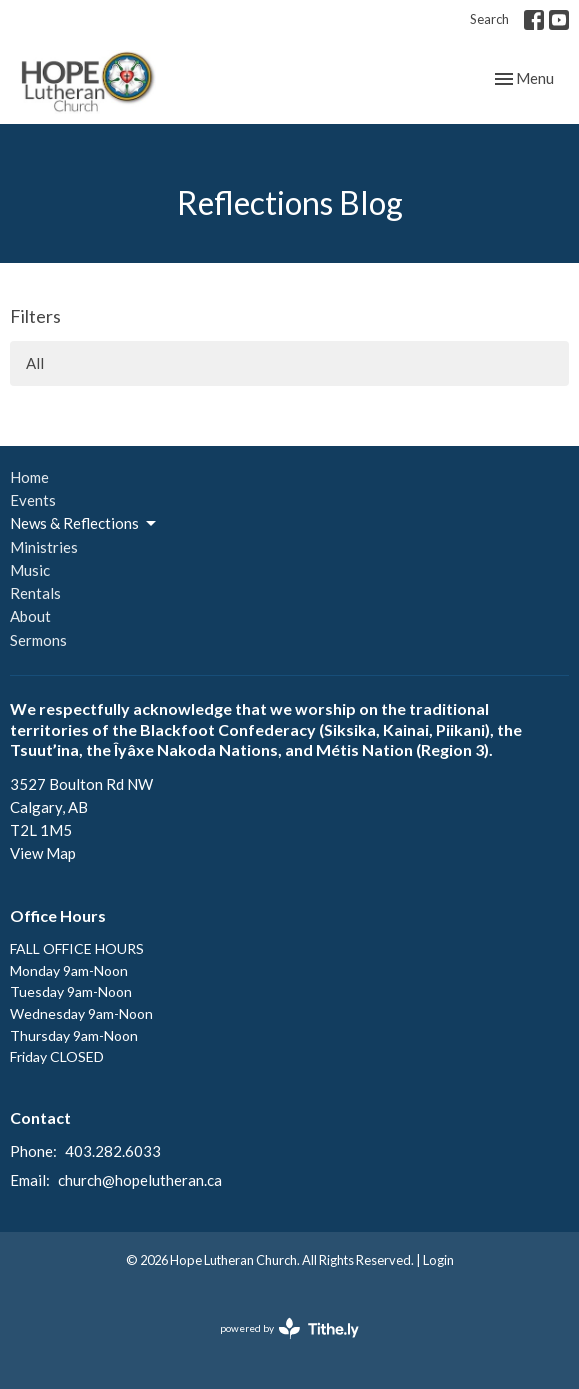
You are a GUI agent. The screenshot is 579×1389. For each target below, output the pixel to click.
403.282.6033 (113, 1151)
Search (489, 19)
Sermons (38, 640)
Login (438, 1260)
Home (29, 477)
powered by (289, 1328)
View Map (43, 853)
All (35, 363)
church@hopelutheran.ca (140, 1180)
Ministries (44, 547)
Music (30, 570)
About (30, 616)
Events (33, 500)
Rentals (35, 593)
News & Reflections (84, 524)
